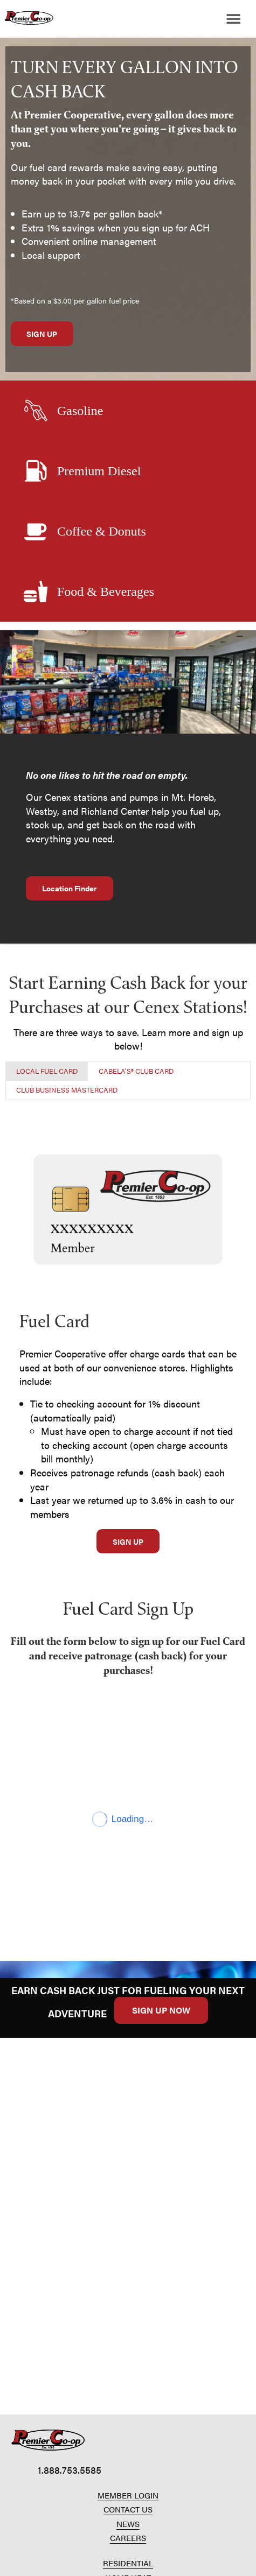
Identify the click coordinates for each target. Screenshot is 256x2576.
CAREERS (128, 2537)
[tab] (47, 1071)
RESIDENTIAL (128, 2562)
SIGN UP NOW (161, 2010)
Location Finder (69, 888)
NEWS (128, 2523)
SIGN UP (41, 333)
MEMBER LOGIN (128, 2495)
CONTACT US (128, 2509)
